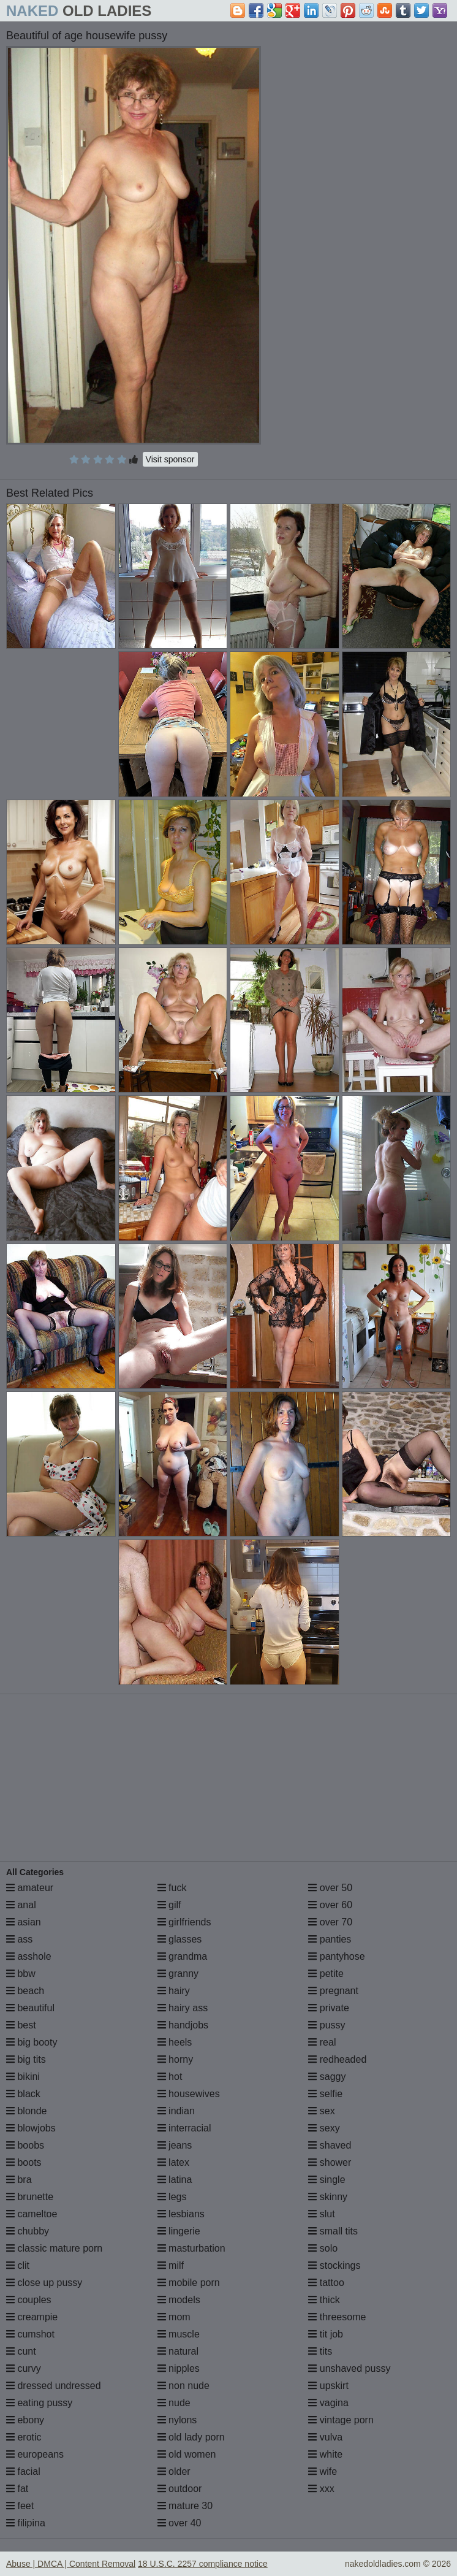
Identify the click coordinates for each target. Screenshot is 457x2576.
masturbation (191, 2248)
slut (321, 2214)
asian (23, 1922)
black (23, 2094)
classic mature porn (54, 2248)
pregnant (333, 1991)
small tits (333, 2231)
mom (174, 2317)
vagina (328, 2403)
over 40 (179, 2523)
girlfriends (184, 1922)
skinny (327, 2197)
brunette (29, 2197)
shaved (329, 2145)
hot (170, 2076)
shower (329, 2162)
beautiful (30, 2008)
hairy (173, 1991)
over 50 (330, 1887)
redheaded (337, 2059)
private (328, 2008)
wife (322, 2471)
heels (174, 2042)
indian (176, 2111)
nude (174, 2403)
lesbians (181, 2214)
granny (177, 1973)
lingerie (178, 2231)
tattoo (326, 2282)
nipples (178, 2368)
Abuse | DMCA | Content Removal (70, 2564)
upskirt (328, 2385)
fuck (172, 1887)
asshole (28, 1956)
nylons (177, 2420)
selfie (325, 2094)
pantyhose (336, 1956)
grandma (182, 1956)
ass (19, 1939)
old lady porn (191, 2437)
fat (17, 2488)
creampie (32, 2317)
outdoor (179, 2488)
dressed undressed (53, 2385)
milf (170, 2265)
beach (25, 1991)
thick (323, 2300)
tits (320, 2351)
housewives (188, 2094)
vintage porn (341, 2420)
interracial (184, 2128)
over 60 (330, 1905)
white (325, 2454)
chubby (27, 2231)
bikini (23, 2076)
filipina (25, 2523)
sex (321, 2111)
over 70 (330, 1922)
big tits (26, 2059)
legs (172, 2197)
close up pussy (44, 2282)
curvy (23, 2368)
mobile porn (188, 2282)
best (21, 2025)
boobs (25, 2145)
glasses (179, 1939)
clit (17, 2265)
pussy (326, 2025)
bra (19, 2179)
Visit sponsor (170, 459)
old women (186, 2454)
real (322, 2042)
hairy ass (182, 2008)
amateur (29, 1887)
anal (21, 1905)
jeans (174, 2145)
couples (28, 2300)
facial (23, 2471)
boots (24, 2162)
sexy (323, 2128)
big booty (31, 2042)
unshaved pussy (349, 2368)
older (174, 2471)
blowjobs (31, 2128)
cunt (21, 2351)
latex (173, 2162)
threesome (337, 2317)
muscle (178, 2334)
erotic (24, 2437)
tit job (325, 2334)
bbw (21, 1973)
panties (329, 1939)
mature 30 (185, 2506)
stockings (334, 2265)
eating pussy (39, 2403)
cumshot (30, 2334)
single (326, 2179)
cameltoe (31, 2214)
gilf (169, 1905)
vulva (325, 2437)
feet (20, 2506)
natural (177, 2351)
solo (323, 2248)
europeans (35, 2454)
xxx (321, 2488)
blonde (26, 2111)
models (178, 2300)
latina (174, 2179)
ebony (25, 2420)
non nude (183, 2385)
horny (175, 2059)
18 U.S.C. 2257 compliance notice (203, 2564)
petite (326, 1973)
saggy (327, 2076)
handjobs (182, 2025)
